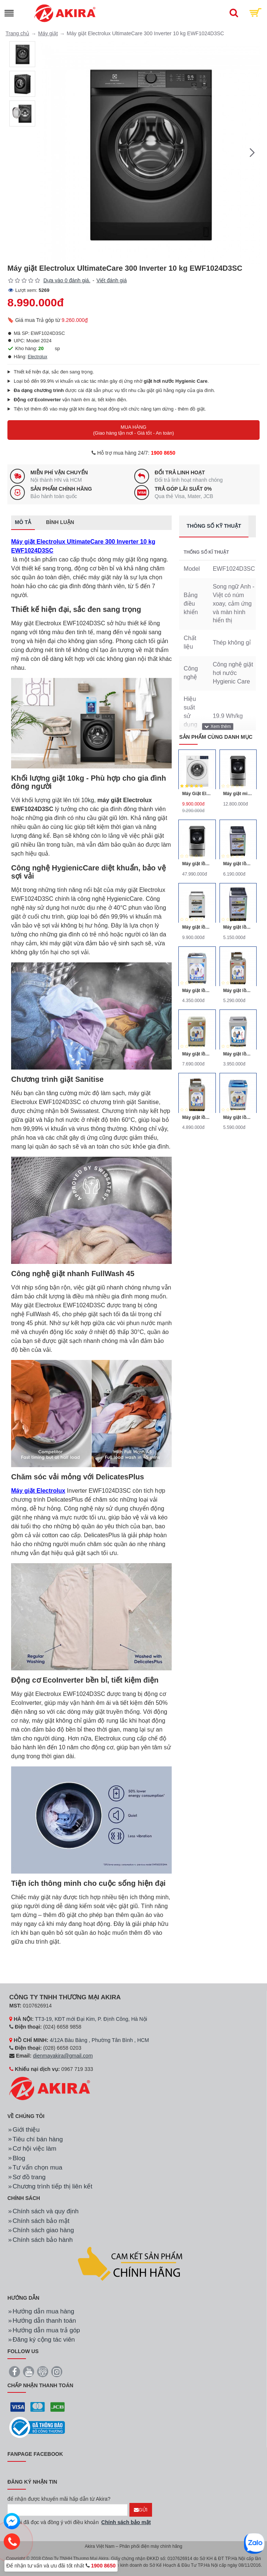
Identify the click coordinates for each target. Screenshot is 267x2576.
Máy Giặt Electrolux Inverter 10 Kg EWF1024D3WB (197, 793)
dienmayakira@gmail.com (63, 2056)
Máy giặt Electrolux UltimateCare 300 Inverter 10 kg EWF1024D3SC (83, 546)
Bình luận (60, 522)
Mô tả (23, 522)
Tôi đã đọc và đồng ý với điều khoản (79, 2522)
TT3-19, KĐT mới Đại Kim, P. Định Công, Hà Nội (91, 2019)
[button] (252, 152)
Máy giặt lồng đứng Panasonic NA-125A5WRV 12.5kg (197, 927)
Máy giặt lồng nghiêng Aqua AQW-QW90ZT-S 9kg (238, 1117)
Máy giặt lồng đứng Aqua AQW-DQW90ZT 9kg (197, 1054)
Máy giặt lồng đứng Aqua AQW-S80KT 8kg (197, 990)
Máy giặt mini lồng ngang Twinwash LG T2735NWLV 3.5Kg (238, 793)
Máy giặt (48, 33)
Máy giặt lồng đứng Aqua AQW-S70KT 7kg (238, 1054)
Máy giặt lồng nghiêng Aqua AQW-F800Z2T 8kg (197, 1117)
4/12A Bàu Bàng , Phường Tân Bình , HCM (99, 2040)
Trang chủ (17, 33)
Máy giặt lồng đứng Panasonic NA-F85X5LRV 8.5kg (238, 863)
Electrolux (37, 356)
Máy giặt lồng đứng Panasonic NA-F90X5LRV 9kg (238, 927)
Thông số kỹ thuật (214, 526)
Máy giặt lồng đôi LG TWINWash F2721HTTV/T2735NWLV (197, 863)
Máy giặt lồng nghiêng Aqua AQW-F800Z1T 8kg (238, 990)
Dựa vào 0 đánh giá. (66, 280)
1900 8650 (163, 453)
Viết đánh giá (111, 280)
